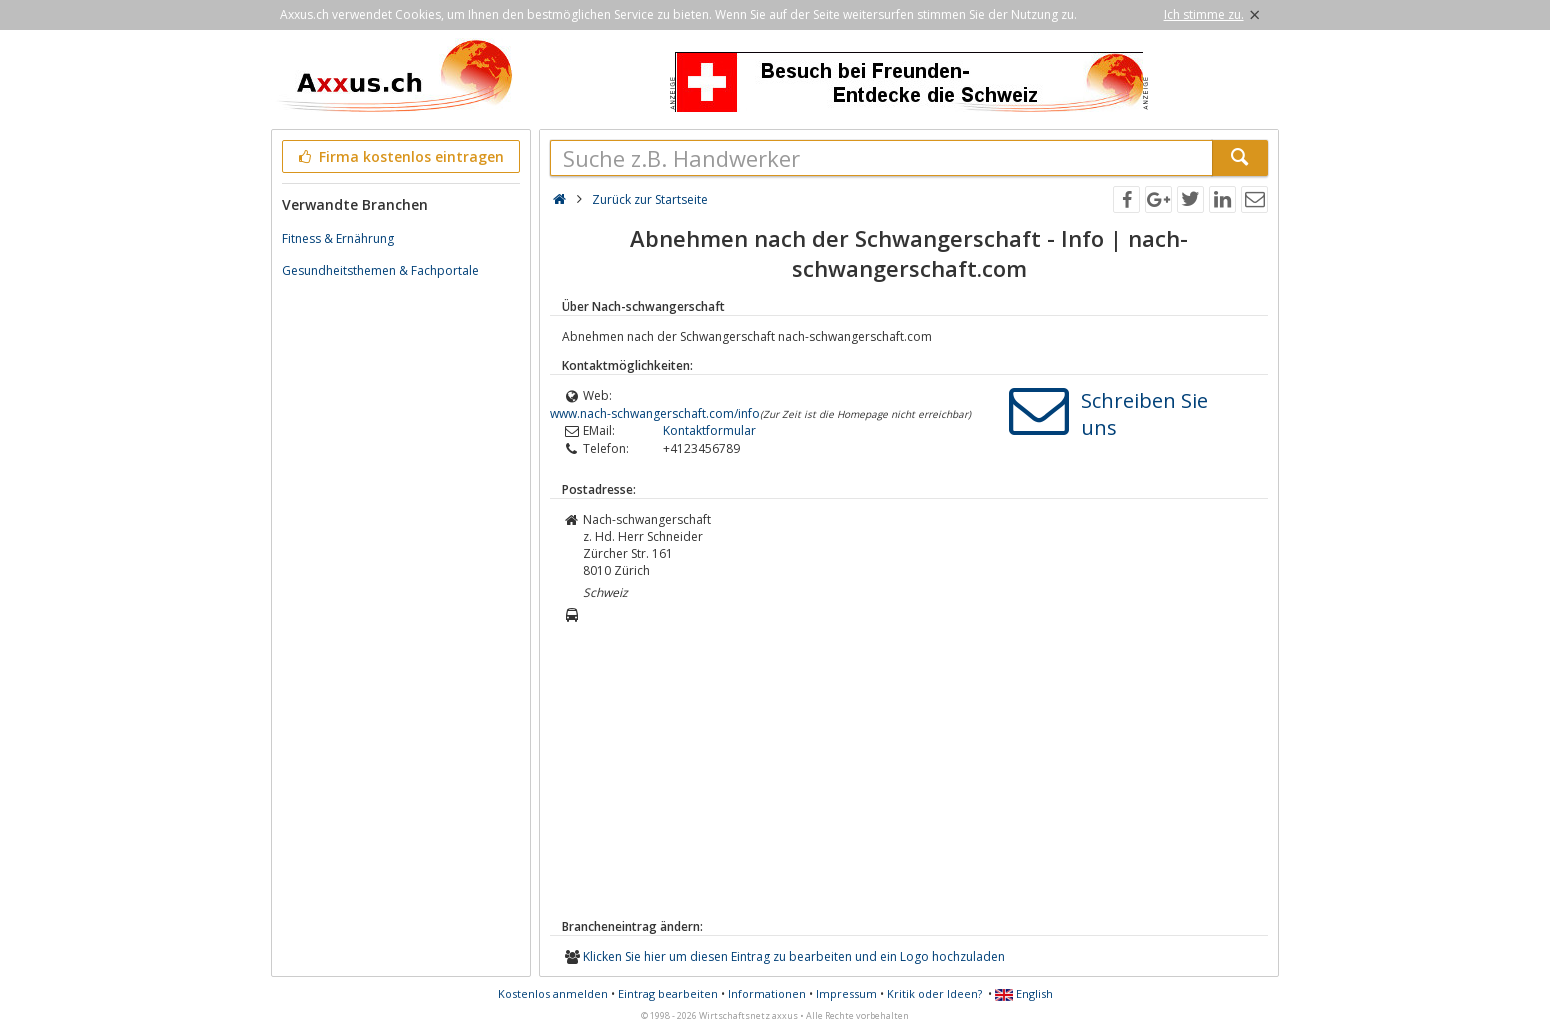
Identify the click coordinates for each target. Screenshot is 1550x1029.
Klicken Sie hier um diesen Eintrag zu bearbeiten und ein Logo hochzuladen (794, 956)
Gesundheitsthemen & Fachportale (380, 270)
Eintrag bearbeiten (668, 993)
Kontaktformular (709, 430)
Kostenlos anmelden (553, 993)
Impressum (846, 993)
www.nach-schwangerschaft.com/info (655, 413)
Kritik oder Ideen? (934, 993)
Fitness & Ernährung (338, 238)
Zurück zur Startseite (650, 199)
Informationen (767, 993)
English (1024, 993)
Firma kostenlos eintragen (399, 156)
